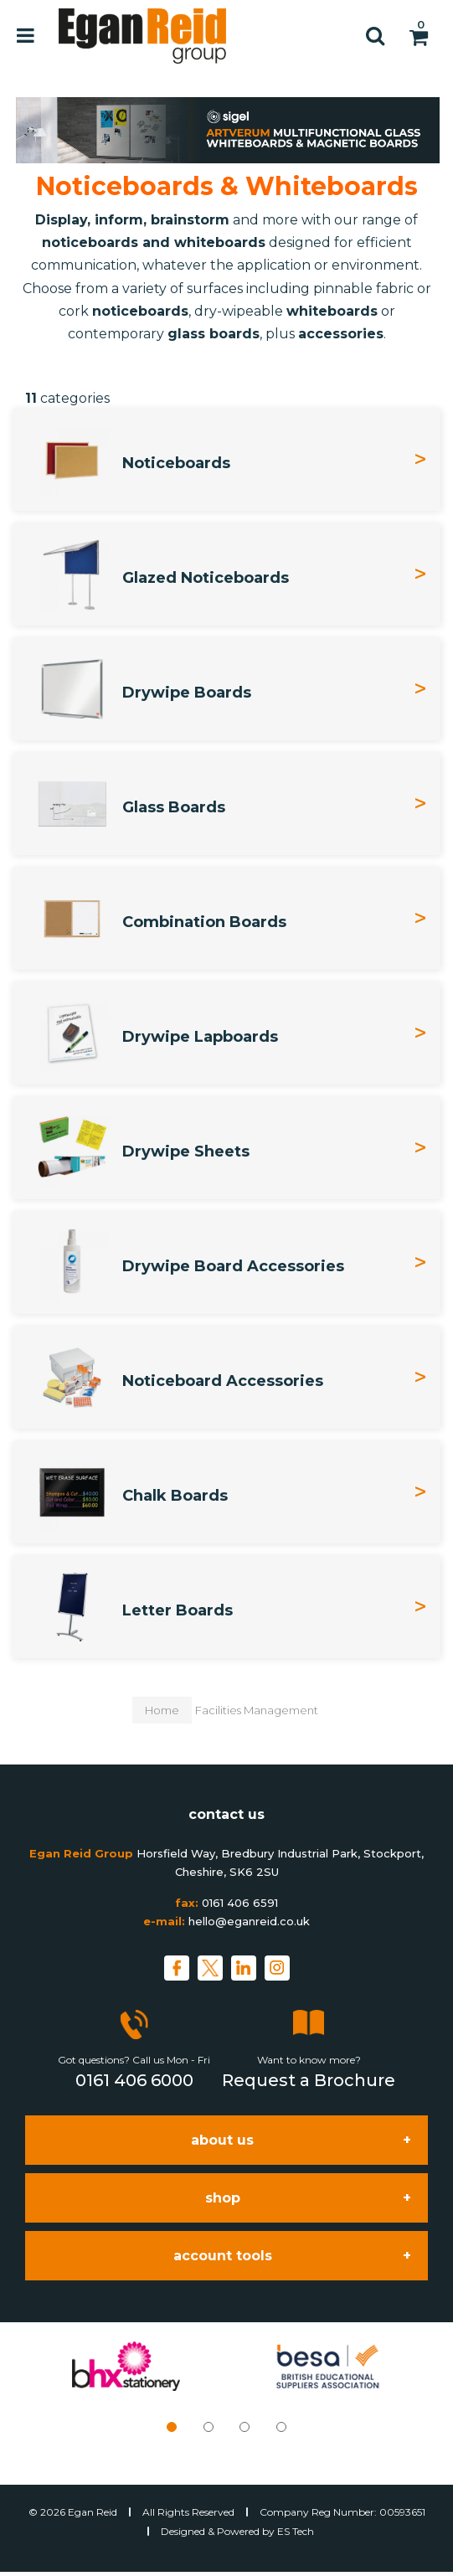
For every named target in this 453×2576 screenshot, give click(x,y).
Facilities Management (256, 1710)
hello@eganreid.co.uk (249, 1921)
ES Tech (295, 2531)
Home (162, 1710)
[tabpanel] (126, 2366)
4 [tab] (281, 2427)
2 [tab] (208, 2427)
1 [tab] (172, 2427)
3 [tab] (244, 2427)
